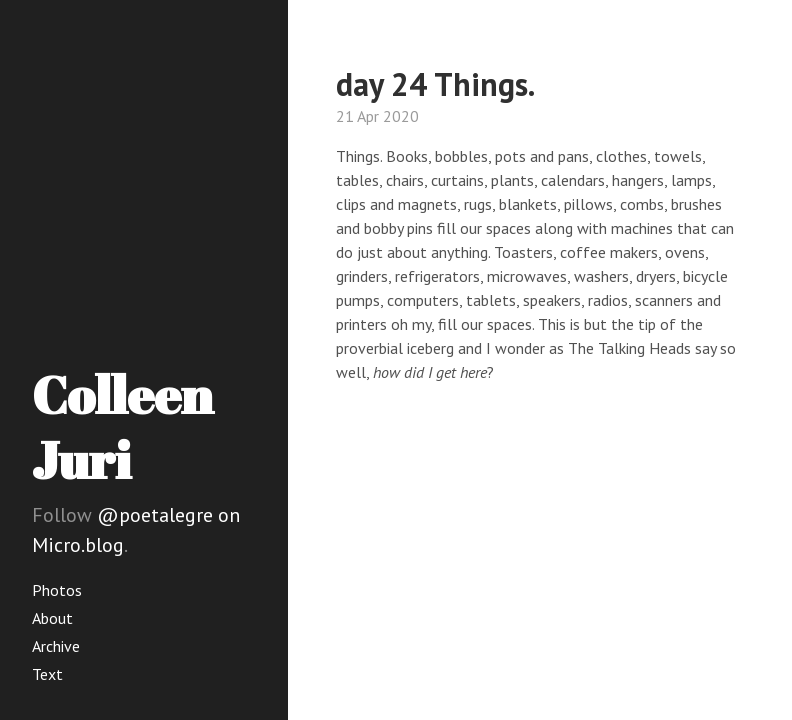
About (52, 618)
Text (47, 674)
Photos (57, 590)
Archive (56, 646)
